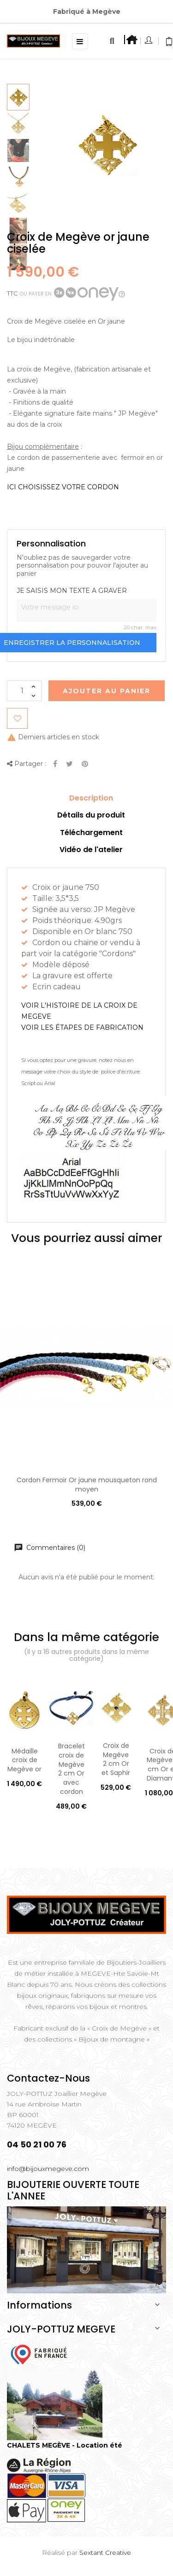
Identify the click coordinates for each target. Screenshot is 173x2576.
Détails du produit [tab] (91, 815)
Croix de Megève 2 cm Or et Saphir (115, 1759)
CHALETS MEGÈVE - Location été (64, 2445)
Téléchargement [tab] (91, 832)
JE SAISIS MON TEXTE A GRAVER (72, 591)
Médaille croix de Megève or (24, 1760)
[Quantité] (24, 690)
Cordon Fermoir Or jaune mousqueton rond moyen (87, 1484)
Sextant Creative (105, 2552)
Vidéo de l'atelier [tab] (91, 849)
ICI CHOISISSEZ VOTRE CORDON (63, 487)
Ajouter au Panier (106, 691)
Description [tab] (91, 798)
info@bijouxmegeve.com (48, 2168)
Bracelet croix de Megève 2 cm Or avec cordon (71, 1768)
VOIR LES (82, 1027)
